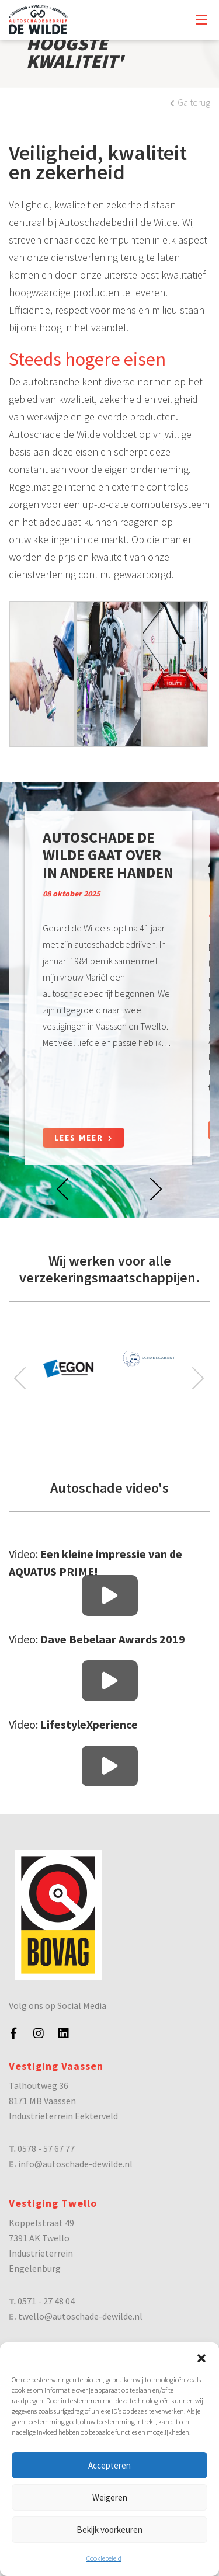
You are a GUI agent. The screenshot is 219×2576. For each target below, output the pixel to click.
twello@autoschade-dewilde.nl (80, 2316)
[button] (201, 2357)
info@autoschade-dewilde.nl (75, 2164)
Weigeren (109, 2497)
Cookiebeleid (103, 2558)
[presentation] (63, 1188)
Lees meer (83, 1137)
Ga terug (190, 102)
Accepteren (109, 2465)
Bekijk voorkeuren (109, 2529)
